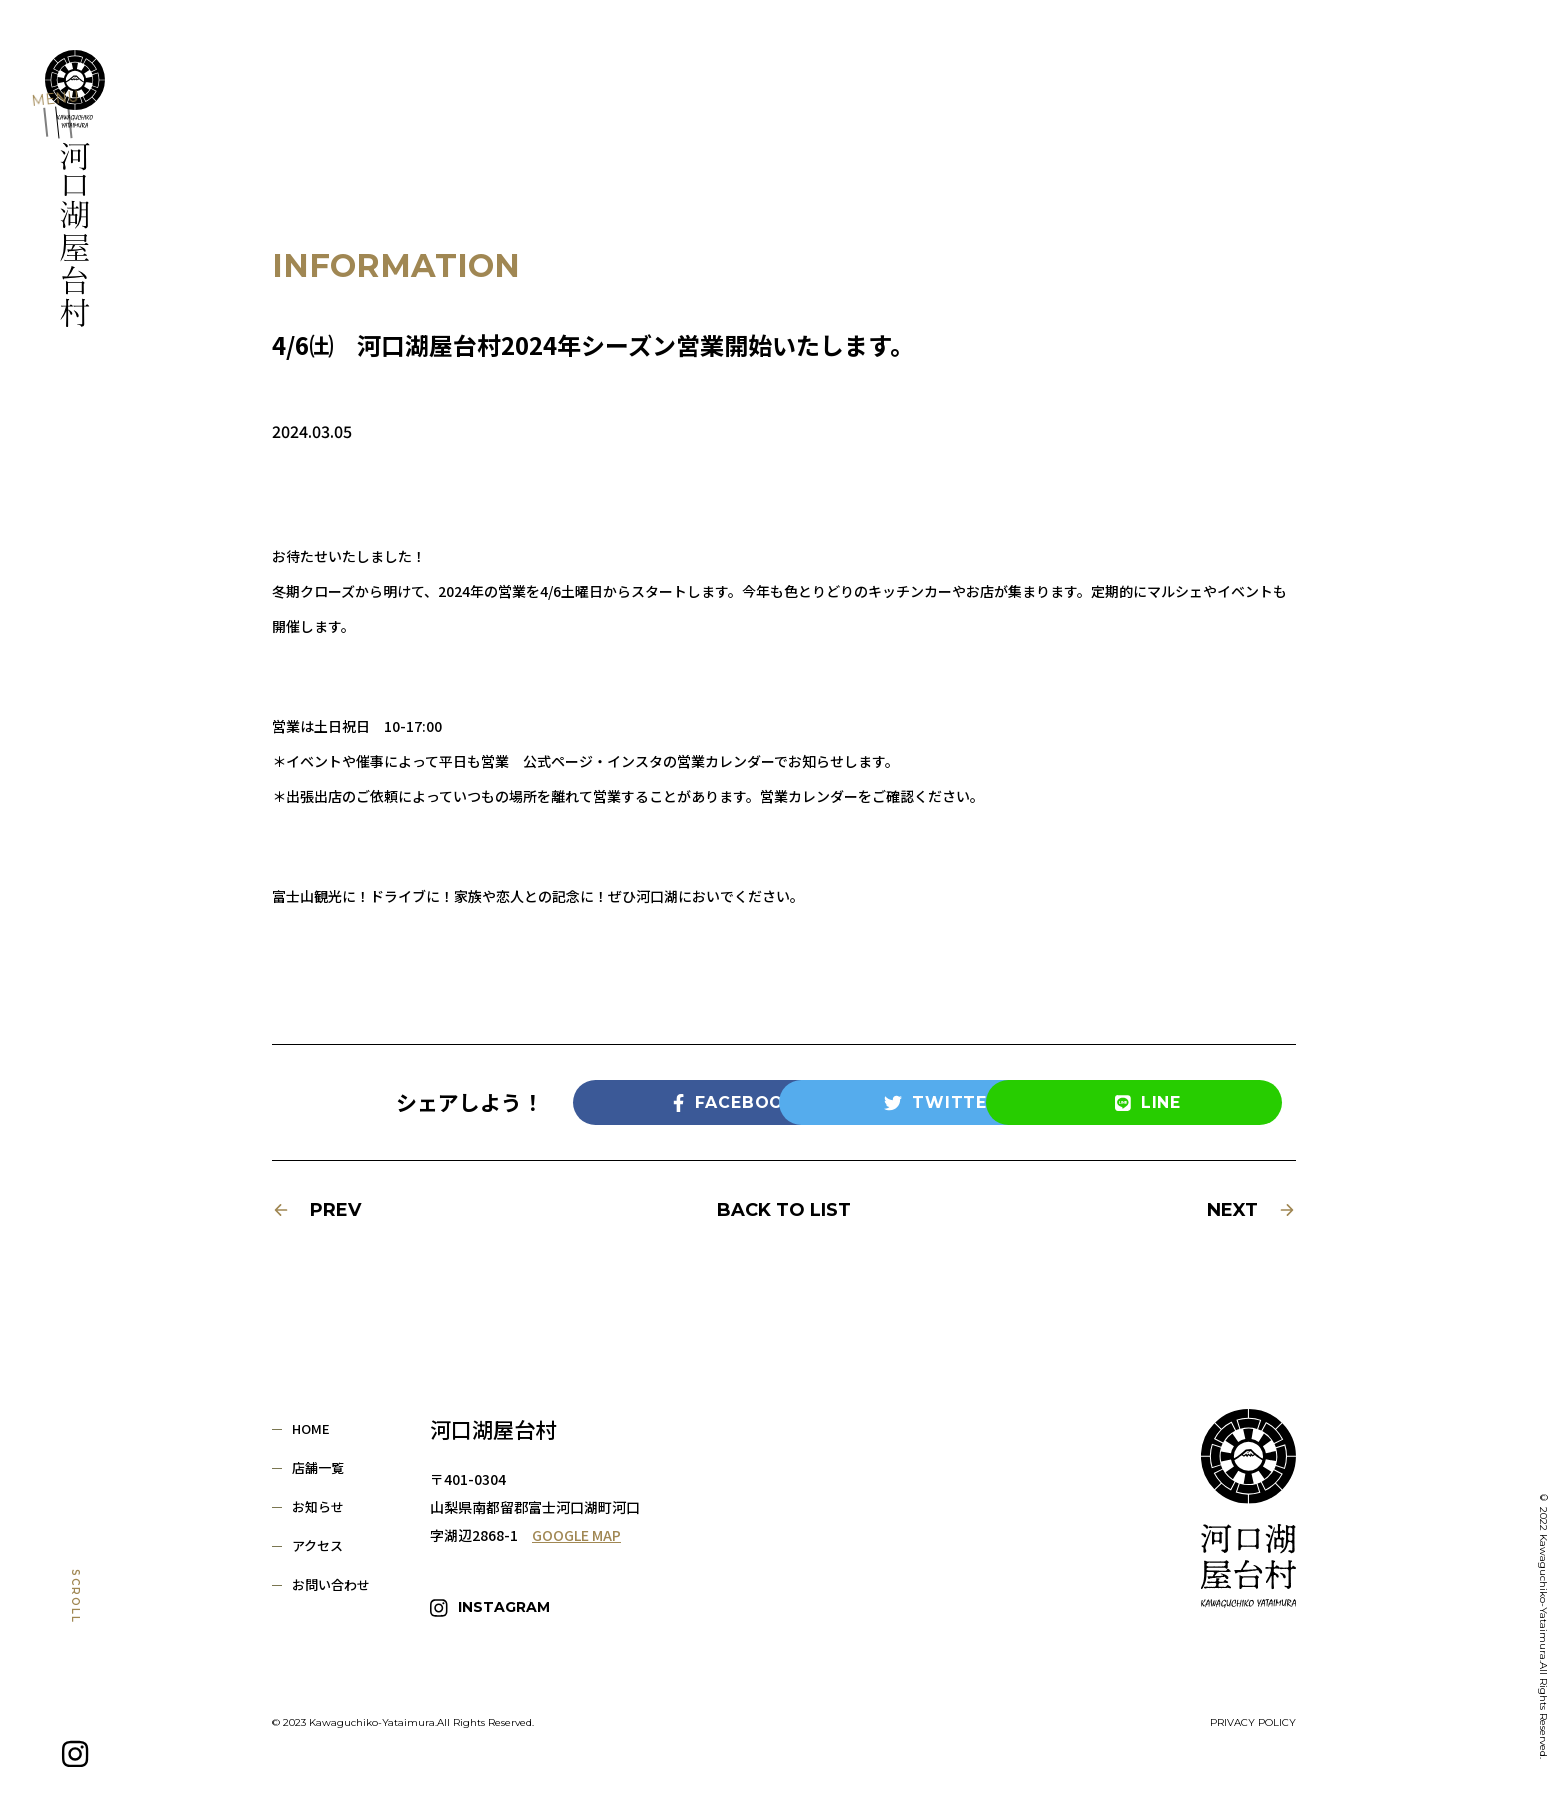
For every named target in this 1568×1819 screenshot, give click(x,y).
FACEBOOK (666, 1103)
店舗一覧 (318, 1467)
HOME (311, 1428)
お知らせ (318, 1506)
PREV (316, 1210)
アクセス (317, 1545)
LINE (1079, 1103)
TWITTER (872, 1103)
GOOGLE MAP (576, 1535)
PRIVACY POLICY (1253, 1714)
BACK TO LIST (784, 1210)
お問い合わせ (331, 1584)
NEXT (1251, 1210)
